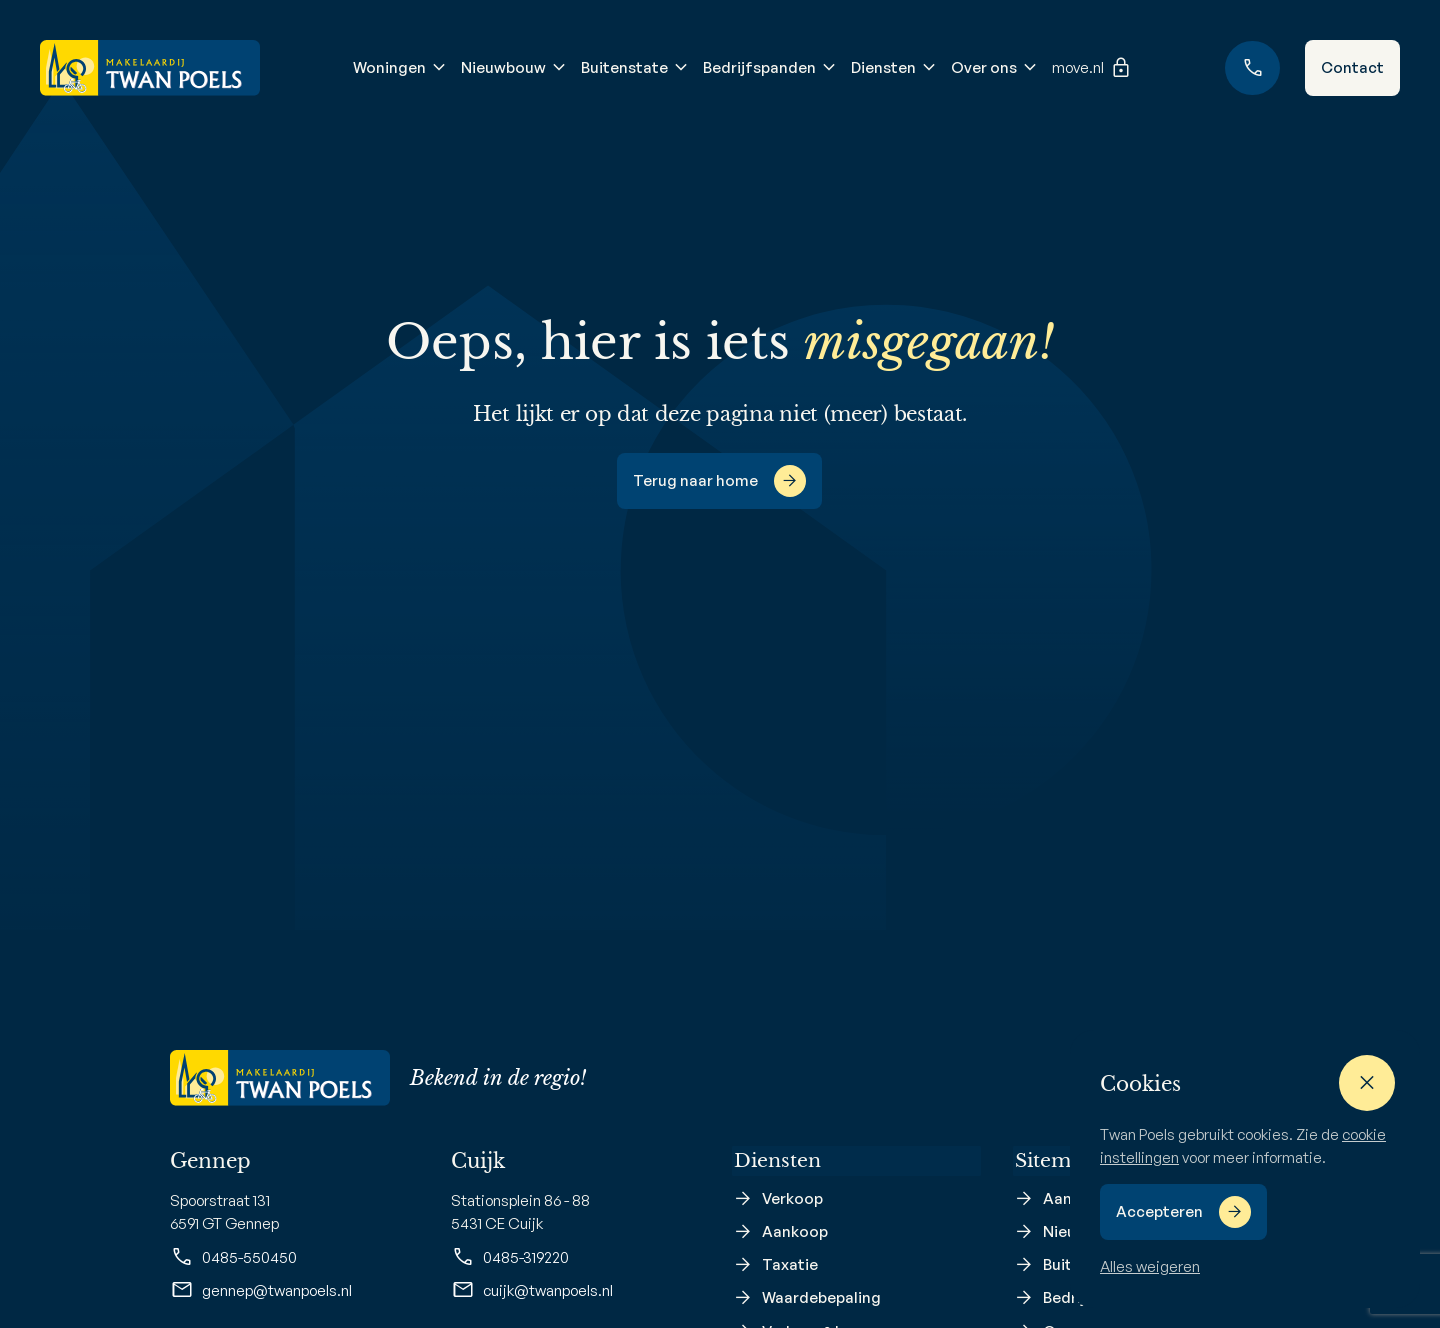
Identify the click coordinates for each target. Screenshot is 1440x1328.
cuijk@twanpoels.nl (532, 1290)
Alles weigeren (1150, 1266)
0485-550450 (233, 1257)
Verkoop (792, 1200)
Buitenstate (623, 67)
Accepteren (1159, 1211)
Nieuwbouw (502, 67)
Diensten (882, 67)
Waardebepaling (821, 1300)
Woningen (388, 67)
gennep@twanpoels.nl (261, 1290)
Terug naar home (695, 480)
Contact (1352, 67)
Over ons (983, 67)
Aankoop (795, 1233)
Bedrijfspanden (758, 67)
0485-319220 (510, 1257)
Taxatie (790, 1267)
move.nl (1091, 68)
